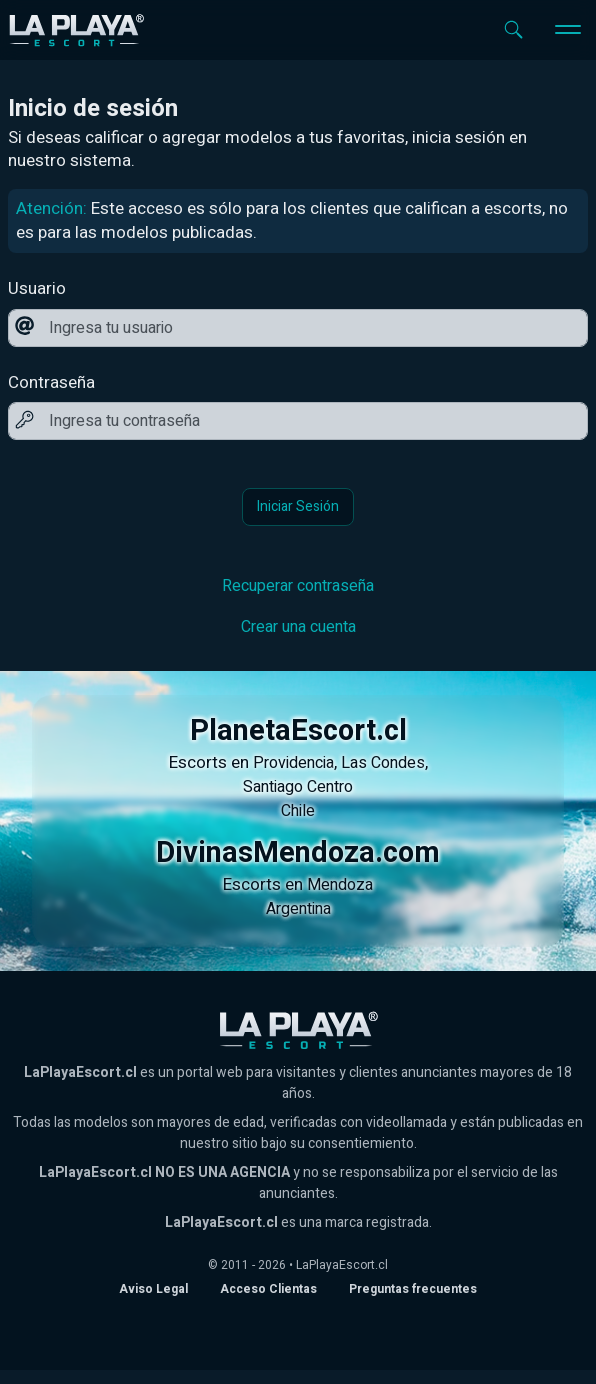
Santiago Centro (298, 787)
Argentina (298, 909)
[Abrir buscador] (513, 29)
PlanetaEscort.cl (298, 731)
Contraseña (51, 383)
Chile (298, 811)
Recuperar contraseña (298, 586)
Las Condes (383, 763)
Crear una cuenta (298, 627)
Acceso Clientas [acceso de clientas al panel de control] (268, 1289)
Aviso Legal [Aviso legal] (153, 1289)
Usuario (37, 289)
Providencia (293, 763)
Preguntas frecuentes (413, 1289)
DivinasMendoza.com (298, 853)
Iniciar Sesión (298, 506)
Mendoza (340, 885)
